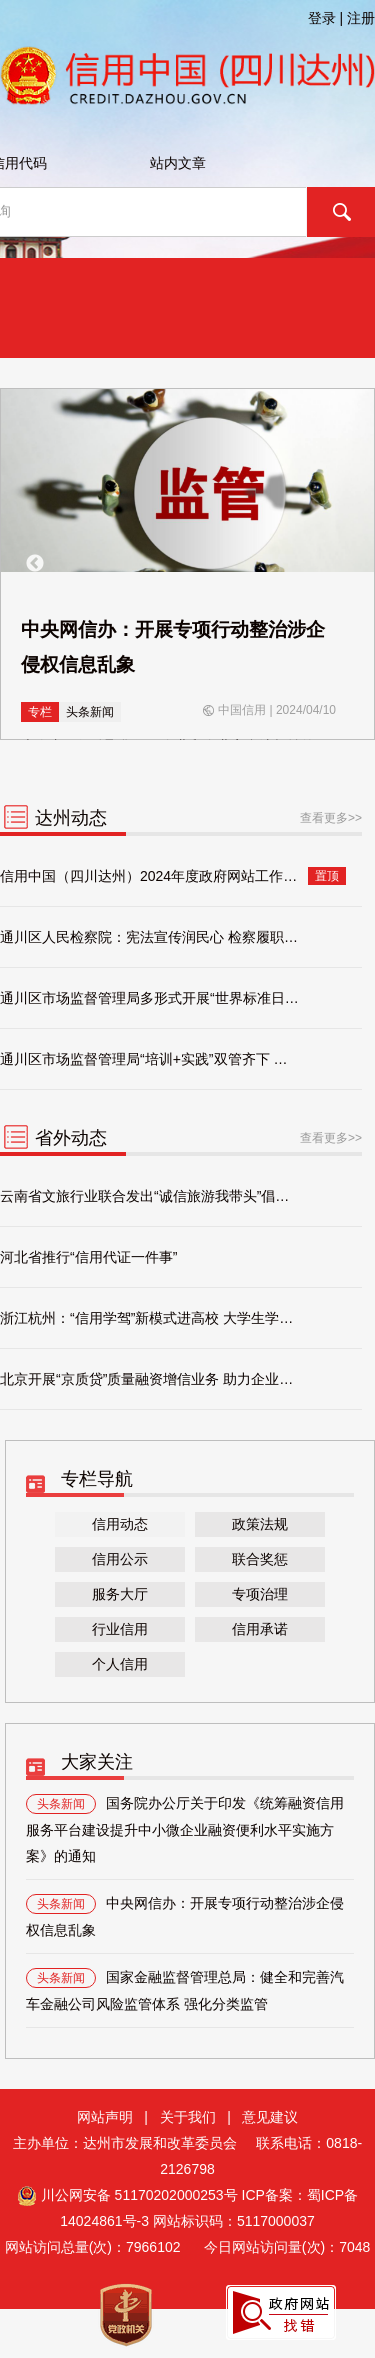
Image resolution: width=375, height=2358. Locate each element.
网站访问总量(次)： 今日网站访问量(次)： (188, 2247)
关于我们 (188, 2117)
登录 (322, 18)
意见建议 (270, 2117)
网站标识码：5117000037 (234, 2221)
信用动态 (120, 1524)
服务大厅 (120, 1594)
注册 (361, 18)
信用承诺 (260, 1629)
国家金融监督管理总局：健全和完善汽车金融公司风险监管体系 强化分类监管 (185, 1990)
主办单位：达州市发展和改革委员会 (133, 2143)
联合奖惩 (260, 1559)
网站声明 (105, 2117)
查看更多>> (331, 818)
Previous (35, 564)
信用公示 (120, 1559)
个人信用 (120, 1664)
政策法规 (260, 1524)
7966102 (153, 2247)
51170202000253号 (176, 2195)
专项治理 (260, 1594)
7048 (354, 2247)
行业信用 (120, 1629)
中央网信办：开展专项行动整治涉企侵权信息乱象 (185, 1916)
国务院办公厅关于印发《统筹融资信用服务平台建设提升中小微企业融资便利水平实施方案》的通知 (185, 1829)
